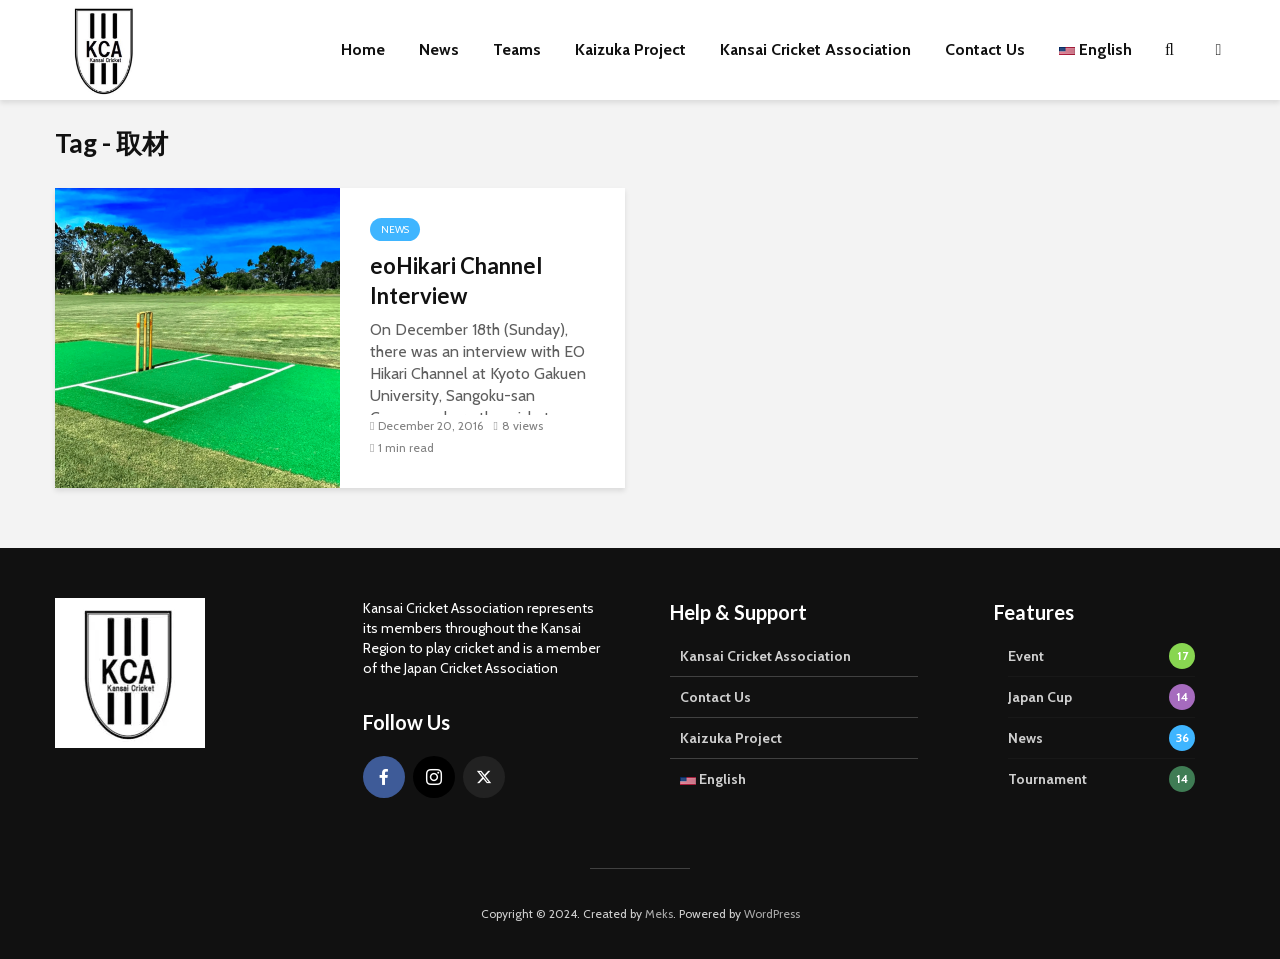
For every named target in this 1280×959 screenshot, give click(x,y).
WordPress (772, 913)
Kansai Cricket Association (815, 49)
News (439, 49)
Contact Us (985, 49)
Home (363, 49)
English (1095, 49)
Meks (659, 913)
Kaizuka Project (630, 49)
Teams (517, 49)
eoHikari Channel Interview (456, 280)
